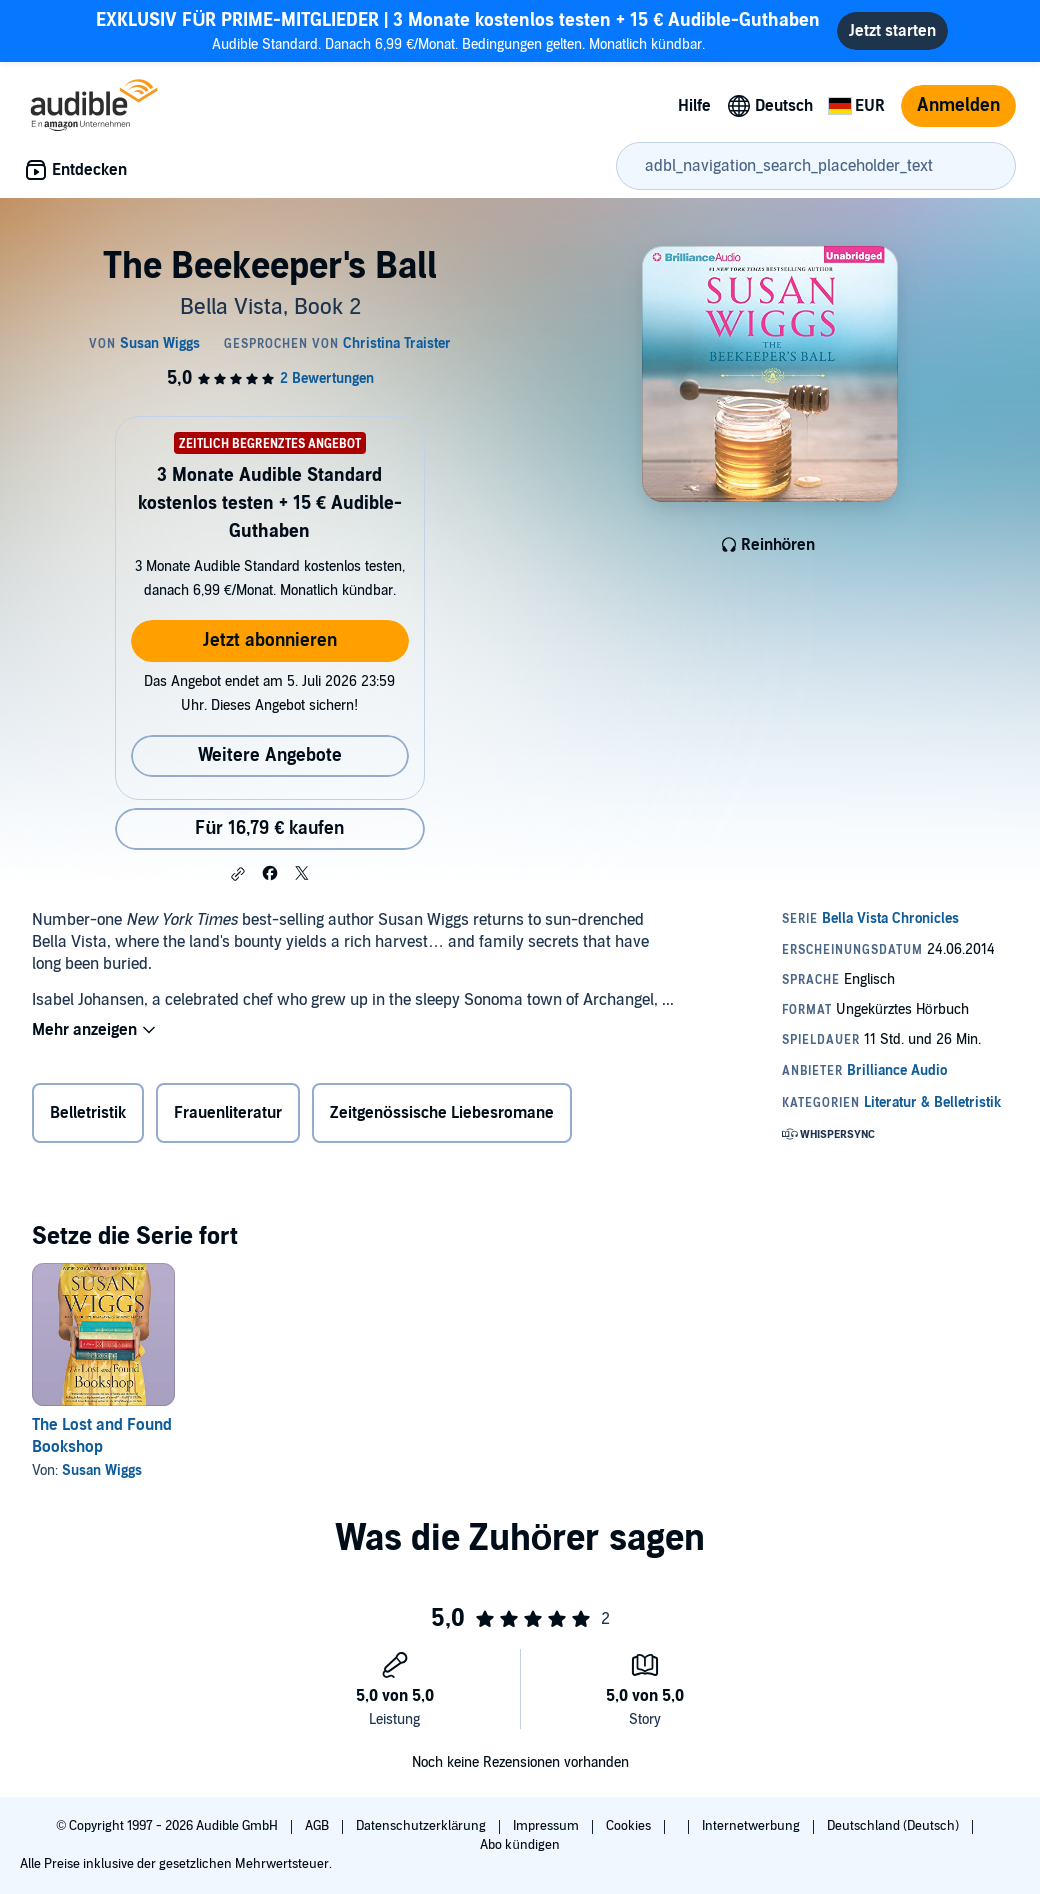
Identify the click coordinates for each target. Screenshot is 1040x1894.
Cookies (630, 1826)
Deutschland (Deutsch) (894, 1826)
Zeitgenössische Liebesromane (442, 1113)
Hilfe (694, 106)
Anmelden (958, 105)
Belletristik (88, 1113)
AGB (318, 1826)
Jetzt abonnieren (270, 640)
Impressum (547, 1826)
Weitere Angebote (270, 755)
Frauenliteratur (228, 1113)
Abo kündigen (519, 1845)
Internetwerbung (752, 1826)
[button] (238, 874)
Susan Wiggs (102, 1470)
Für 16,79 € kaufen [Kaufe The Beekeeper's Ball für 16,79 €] (269, 828)
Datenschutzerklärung (422, 1826)
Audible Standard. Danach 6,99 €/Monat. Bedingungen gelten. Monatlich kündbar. (458, 30)
